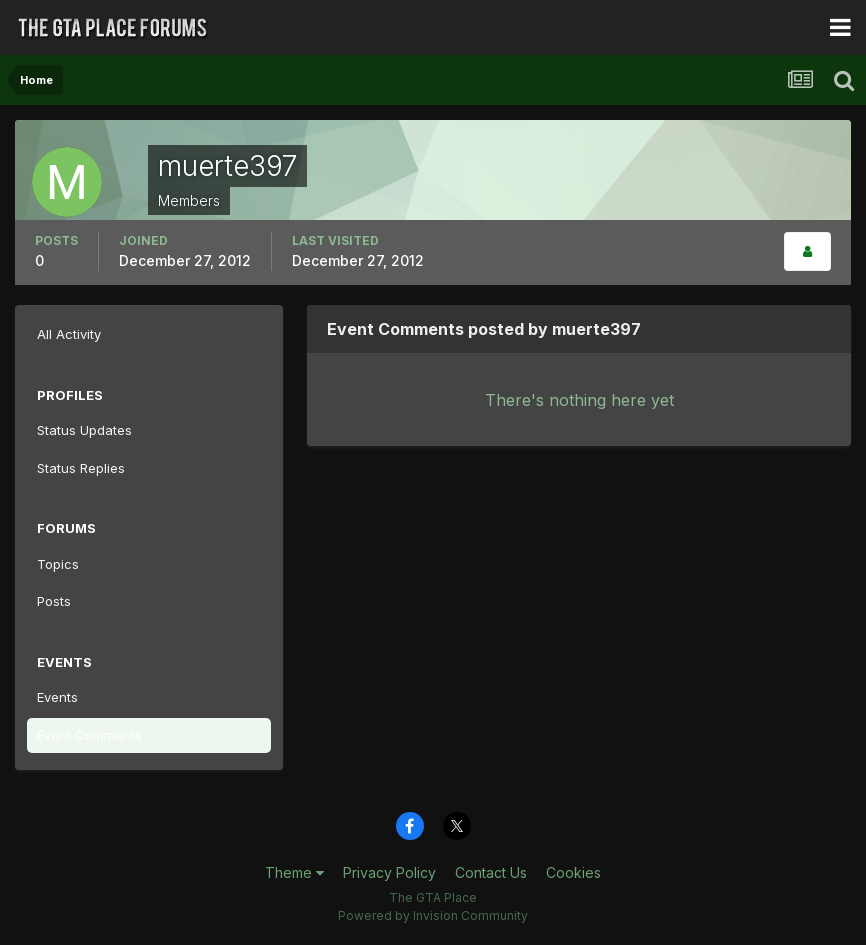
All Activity (69, 334)
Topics (58, 564)
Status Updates (84, 430)
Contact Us (491, 872)
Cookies (573, 872)
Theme (294, 872)
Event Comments (89, 735)
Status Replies (81, 468)
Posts (54, 601)
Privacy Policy (389, 872)
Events (57, 697)
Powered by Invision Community (433, 915)
